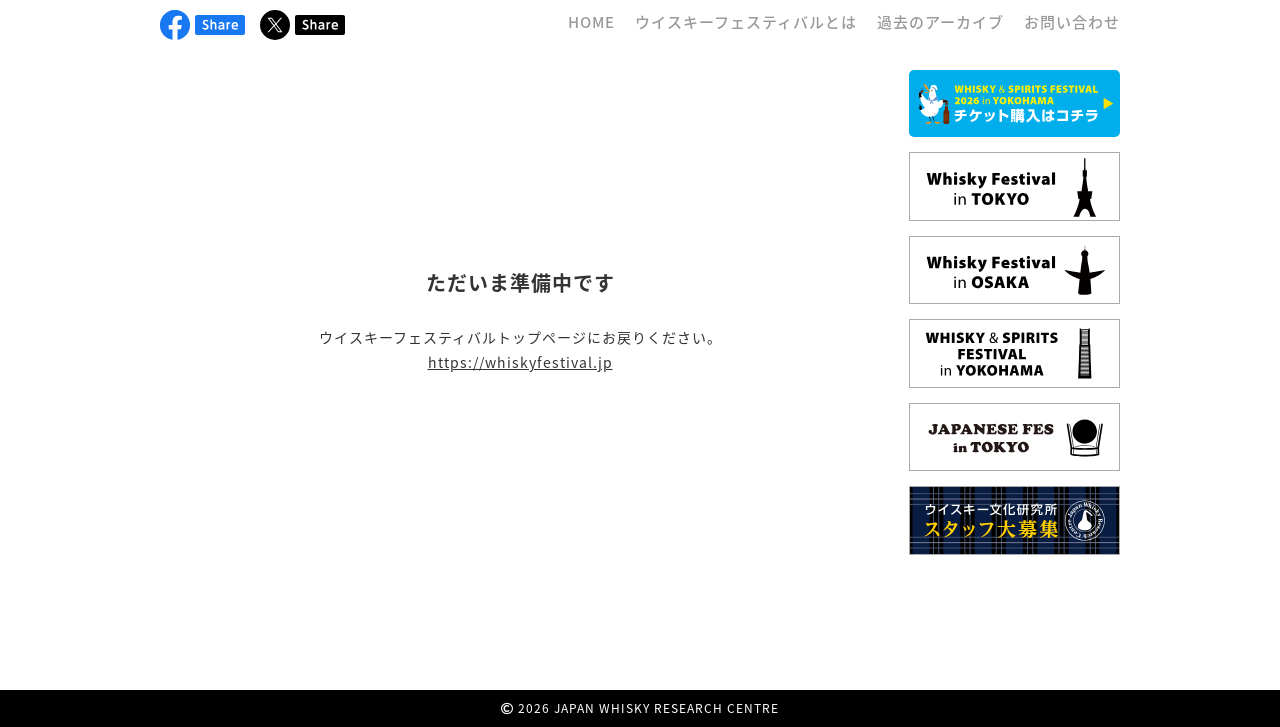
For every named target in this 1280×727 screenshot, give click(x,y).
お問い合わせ (1072, 22)
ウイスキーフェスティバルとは (746, 22)
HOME (591, 22)
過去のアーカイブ (940, 22)
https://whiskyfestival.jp (520, 362)
